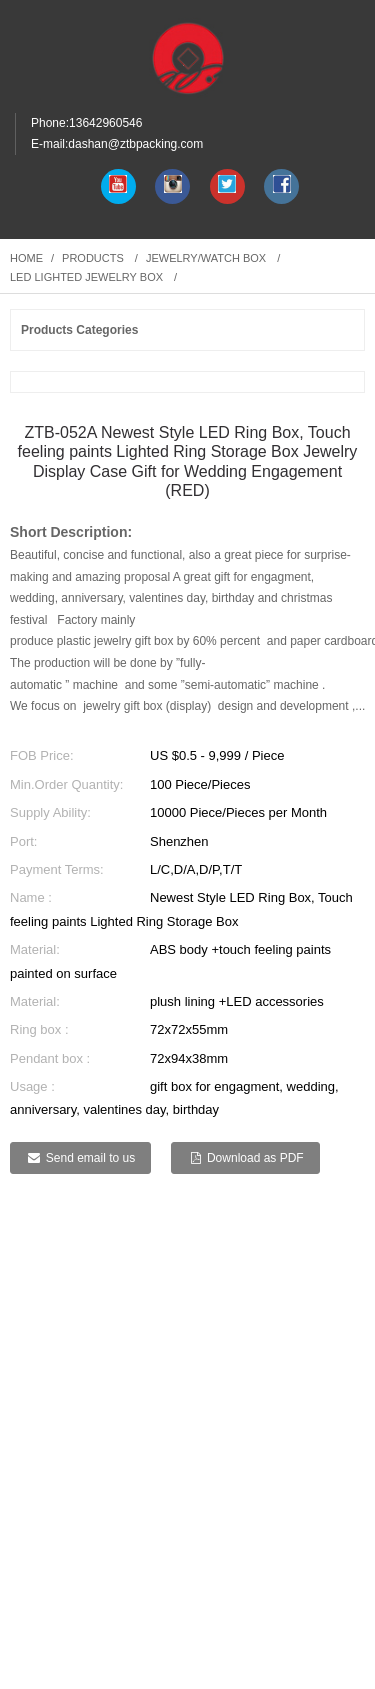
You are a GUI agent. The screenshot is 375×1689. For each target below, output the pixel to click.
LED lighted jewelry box (86, 277)
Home (26, 258)
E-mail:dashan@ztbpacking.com (117, 144)
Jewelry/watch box (206, 258)
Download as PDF (255, 1158)
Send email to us (90, 1158)
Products (93, 258)
